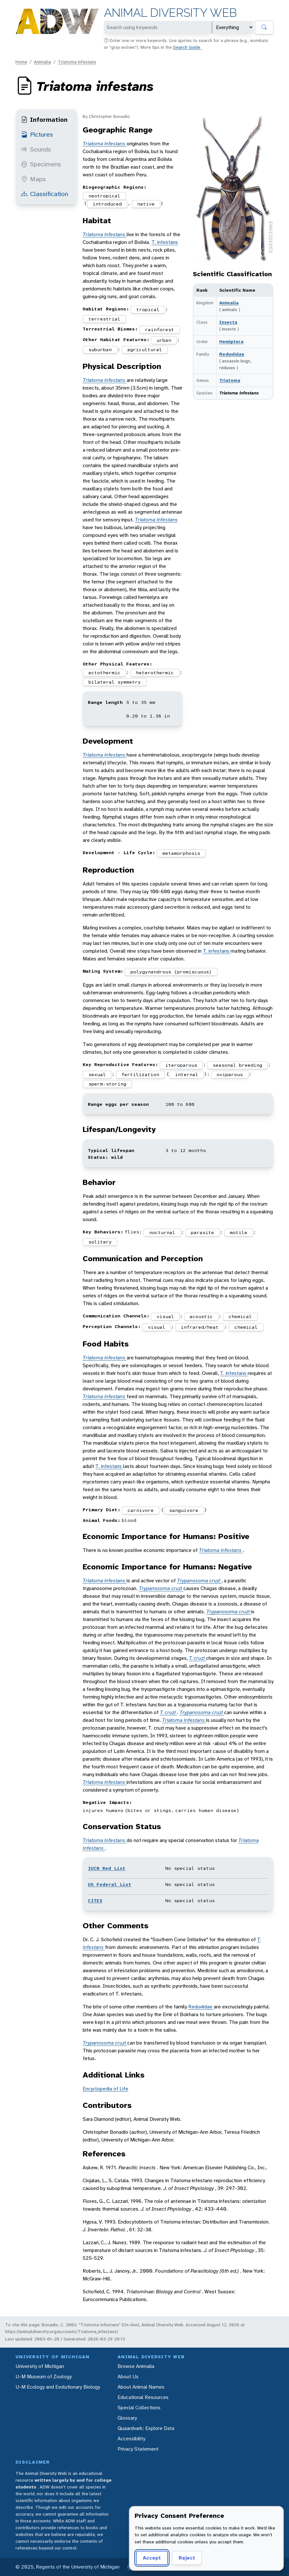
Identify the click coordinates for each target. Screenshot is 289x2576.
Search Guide (187, 47)
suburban (100, 349)
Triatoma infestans (77, 62)
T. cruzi (197, 1658)
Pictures (37, 134)
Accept (152, 2557)
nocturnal (162, 1232)
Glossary (127, 2417)
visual (165, 1316)
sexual (97, 1074)
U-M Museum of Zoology (43, 2376)
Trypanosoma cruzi (199, 1580)
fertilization (140, 1074)
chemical (240, 1316)
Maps (33, 179)
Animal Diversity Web (170, 13)
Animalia (42, 62)
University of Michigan (39, 2366)
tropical (148, 309)
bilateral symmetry (114, 682)
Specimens (41, 164)
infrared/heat (200, 1327)
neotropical (104, 196)
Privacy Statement (138, 2448)
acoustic (201, 1316)
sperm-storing (107, 1084)
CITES (95, 1900)
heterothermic (155, 672)
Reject (187, 2557)
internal (186, 1074)
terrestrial (104, 319)
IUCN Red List (107, 1868)
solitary (100, 1242)
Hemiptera (231, 341)
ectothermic (104, 672)
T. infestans (164, 242)
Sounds (36, 149)
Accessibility (131, 2438)
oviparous (230, 1074)
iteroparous (181, 1065)
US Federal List (109, 1884)
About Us (128, 2376)
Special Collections (139, 2407)
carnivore (141, 1510)
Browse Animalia (136, 2366)
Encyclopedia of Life (105, 2088)
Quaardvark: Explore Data (146, 2428)
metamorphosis (181, 853)
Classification (44, 194)
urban (164, 340)
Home (21, 62)
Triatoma (229, 380)
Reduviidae (231, 354)
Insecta (228, 322)
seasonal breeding (237, 1065)
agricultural (144, 349)
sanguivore (183, 1510)
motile (238, 1232)
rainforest (159, 329)
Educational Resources (143, 2397)
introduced (107, 204)
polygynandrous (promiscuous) (171, 972)
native (146, 204)
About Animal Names (141, 2386)
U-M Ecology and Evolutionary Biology (57, 2386)
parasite (202, 1232)
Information (44, 119)
